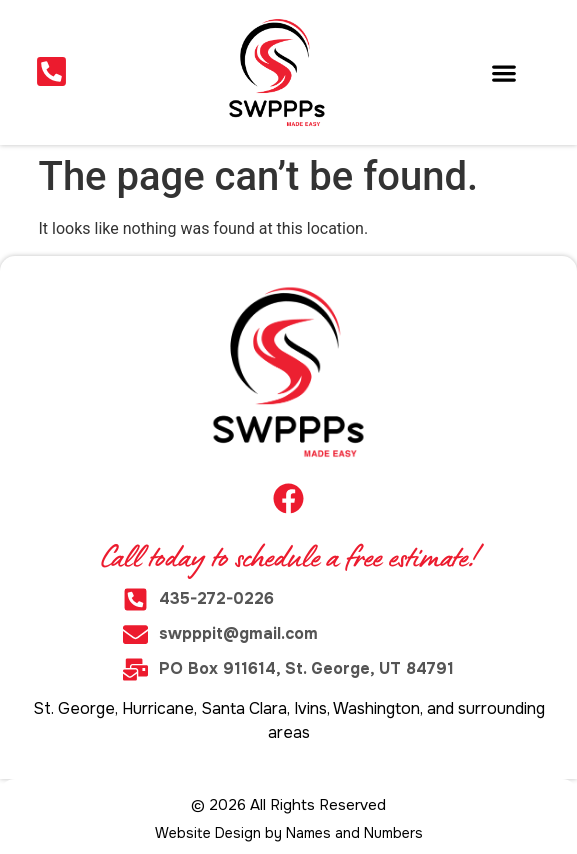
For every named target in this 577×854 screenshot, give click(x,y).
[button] (504, 72)
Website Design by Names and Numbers (289, 833)
